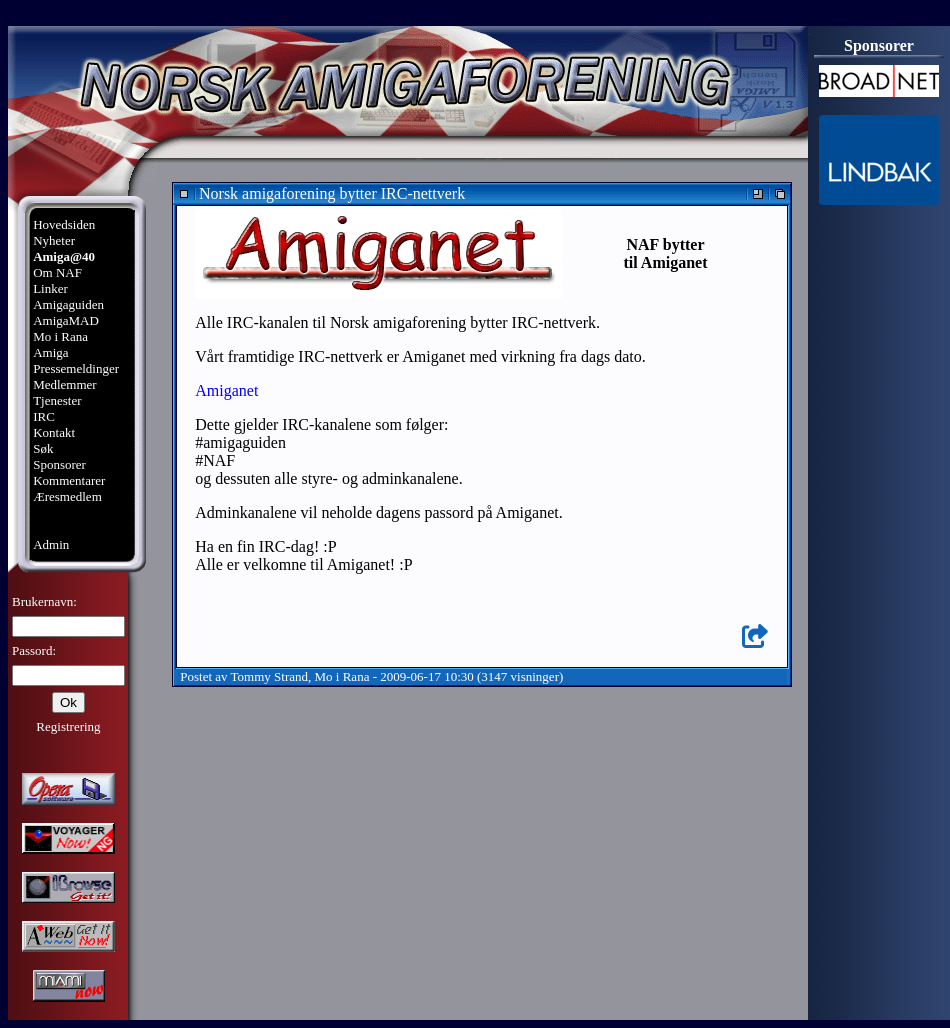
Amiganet (226, 390)
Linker (50, 288)
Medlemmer (65, 384)
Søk (43, 448)
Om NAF (57, 272)
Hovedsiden (64, 224)
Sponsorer (59, 464)
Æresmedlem (67, 496)
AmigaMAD (66, 320)
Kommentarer (69, 480)
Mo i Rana (60, 336)
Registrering (68, 726)
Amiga (50, 352)
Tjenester (57, 400)
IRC (44, 416)
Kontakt (54, 432)
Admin (51, 544)
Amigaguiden (68, 304)
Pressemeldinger (76, 368)
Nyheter (54, 240)
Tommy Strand (269, 676)
